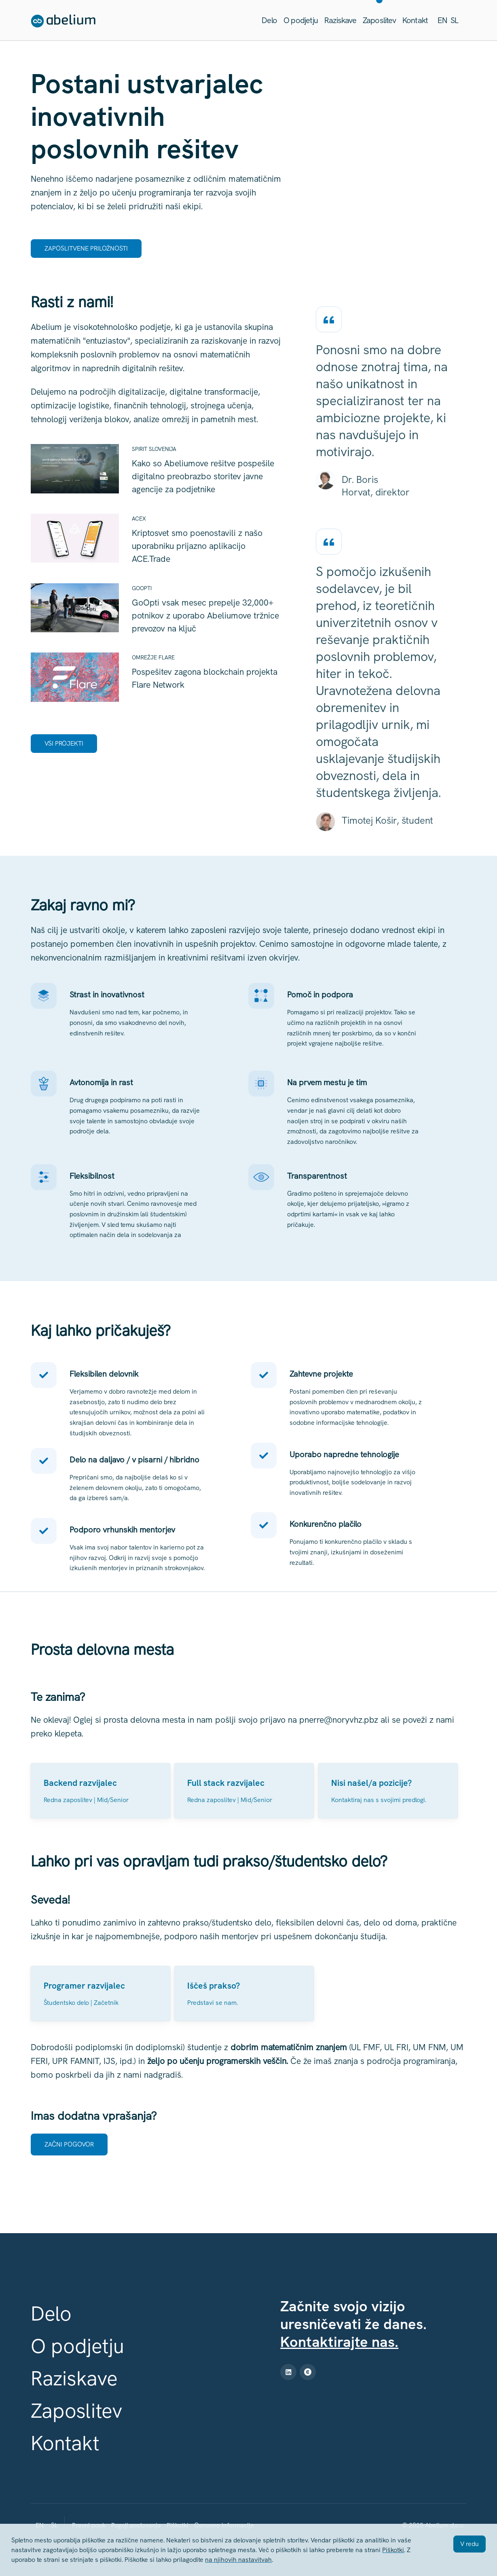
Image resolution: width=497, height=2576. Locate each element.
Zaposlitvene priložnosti (86, 248)
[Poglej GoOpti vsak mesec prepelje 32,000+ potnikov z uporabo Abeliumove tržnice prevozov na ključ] (157, 611)
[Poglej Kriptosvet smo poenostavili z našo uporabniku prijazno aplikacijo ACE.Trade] (157, 542)
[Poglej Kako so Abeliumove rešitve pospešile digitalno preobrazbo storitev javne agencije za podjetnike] (157, 472)
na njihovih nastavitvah (238, 2559)
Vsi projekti (63, 743)
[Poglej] (388, 1790)
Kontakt (415, 20)
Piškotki (393, 2550)
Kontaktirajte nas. (339, 2341)
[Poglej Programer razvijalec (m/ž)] (100, 1993)
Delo (269, 20)
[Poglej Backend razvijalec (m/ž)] (100, 1790)
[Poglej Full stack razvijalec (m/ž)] (244, 1790)
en (442, 20)
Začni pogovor (69, 2144)
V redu (469, 2544)
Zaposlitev (379, 20)
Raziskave (340, 20)
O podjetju (300, 20)
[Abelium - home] (63, 22)
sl (454, 20)
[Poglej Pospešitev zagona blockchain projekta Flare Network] (157, 674)
